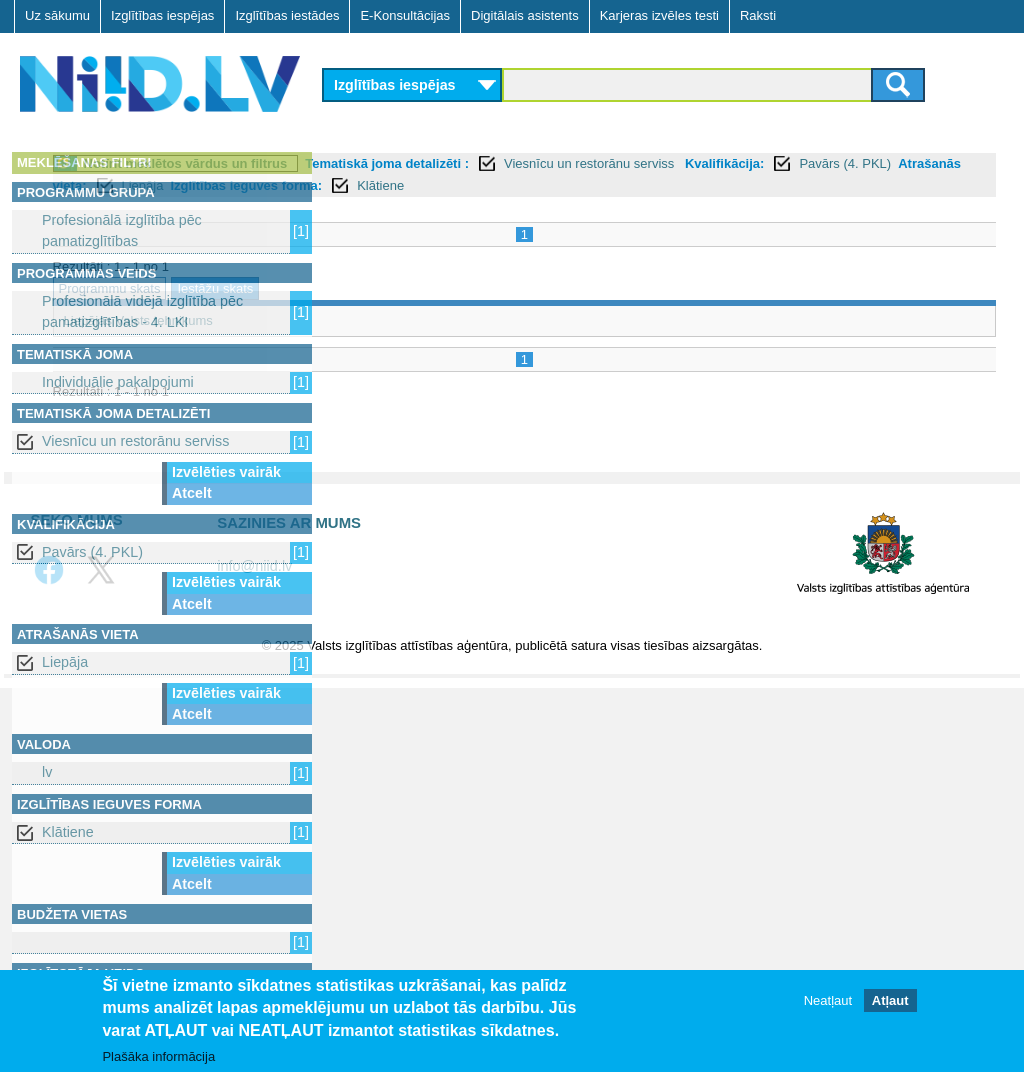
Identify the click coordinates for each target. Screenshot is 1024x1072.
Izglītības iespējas (162, 15)
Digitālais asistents (525, 15)
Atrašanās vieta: (598, 185)
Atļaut (890, 1000)
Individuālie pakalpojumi (118, 382)
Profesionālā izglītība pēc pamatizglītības (122, 230)
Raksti (758, 15)
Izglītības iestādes (287, 15)
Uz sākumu (57, 15)
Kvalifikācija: (375, 185)
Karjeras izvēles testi (659, 15)
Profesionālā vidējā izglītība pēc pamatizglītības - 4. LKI (142, 311)
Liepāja (65, 662)
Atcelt (192, 493)
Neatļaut (828, 1000)
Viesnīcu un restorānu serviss (135, 441)
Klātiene (68, 832)
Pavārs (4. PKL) (92, 552)
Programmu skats (385, 288)
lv (47, 772)
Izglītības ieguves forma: (809, 185)
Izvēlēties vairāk (226, 472)
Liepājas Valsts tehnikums (413, 320)
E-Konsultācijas (405, 15)
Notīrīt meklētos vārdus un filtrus (461, 163)
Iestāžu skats (491, 288)
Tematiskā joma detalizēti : (663, 163)
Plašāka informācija (158, 1056)
